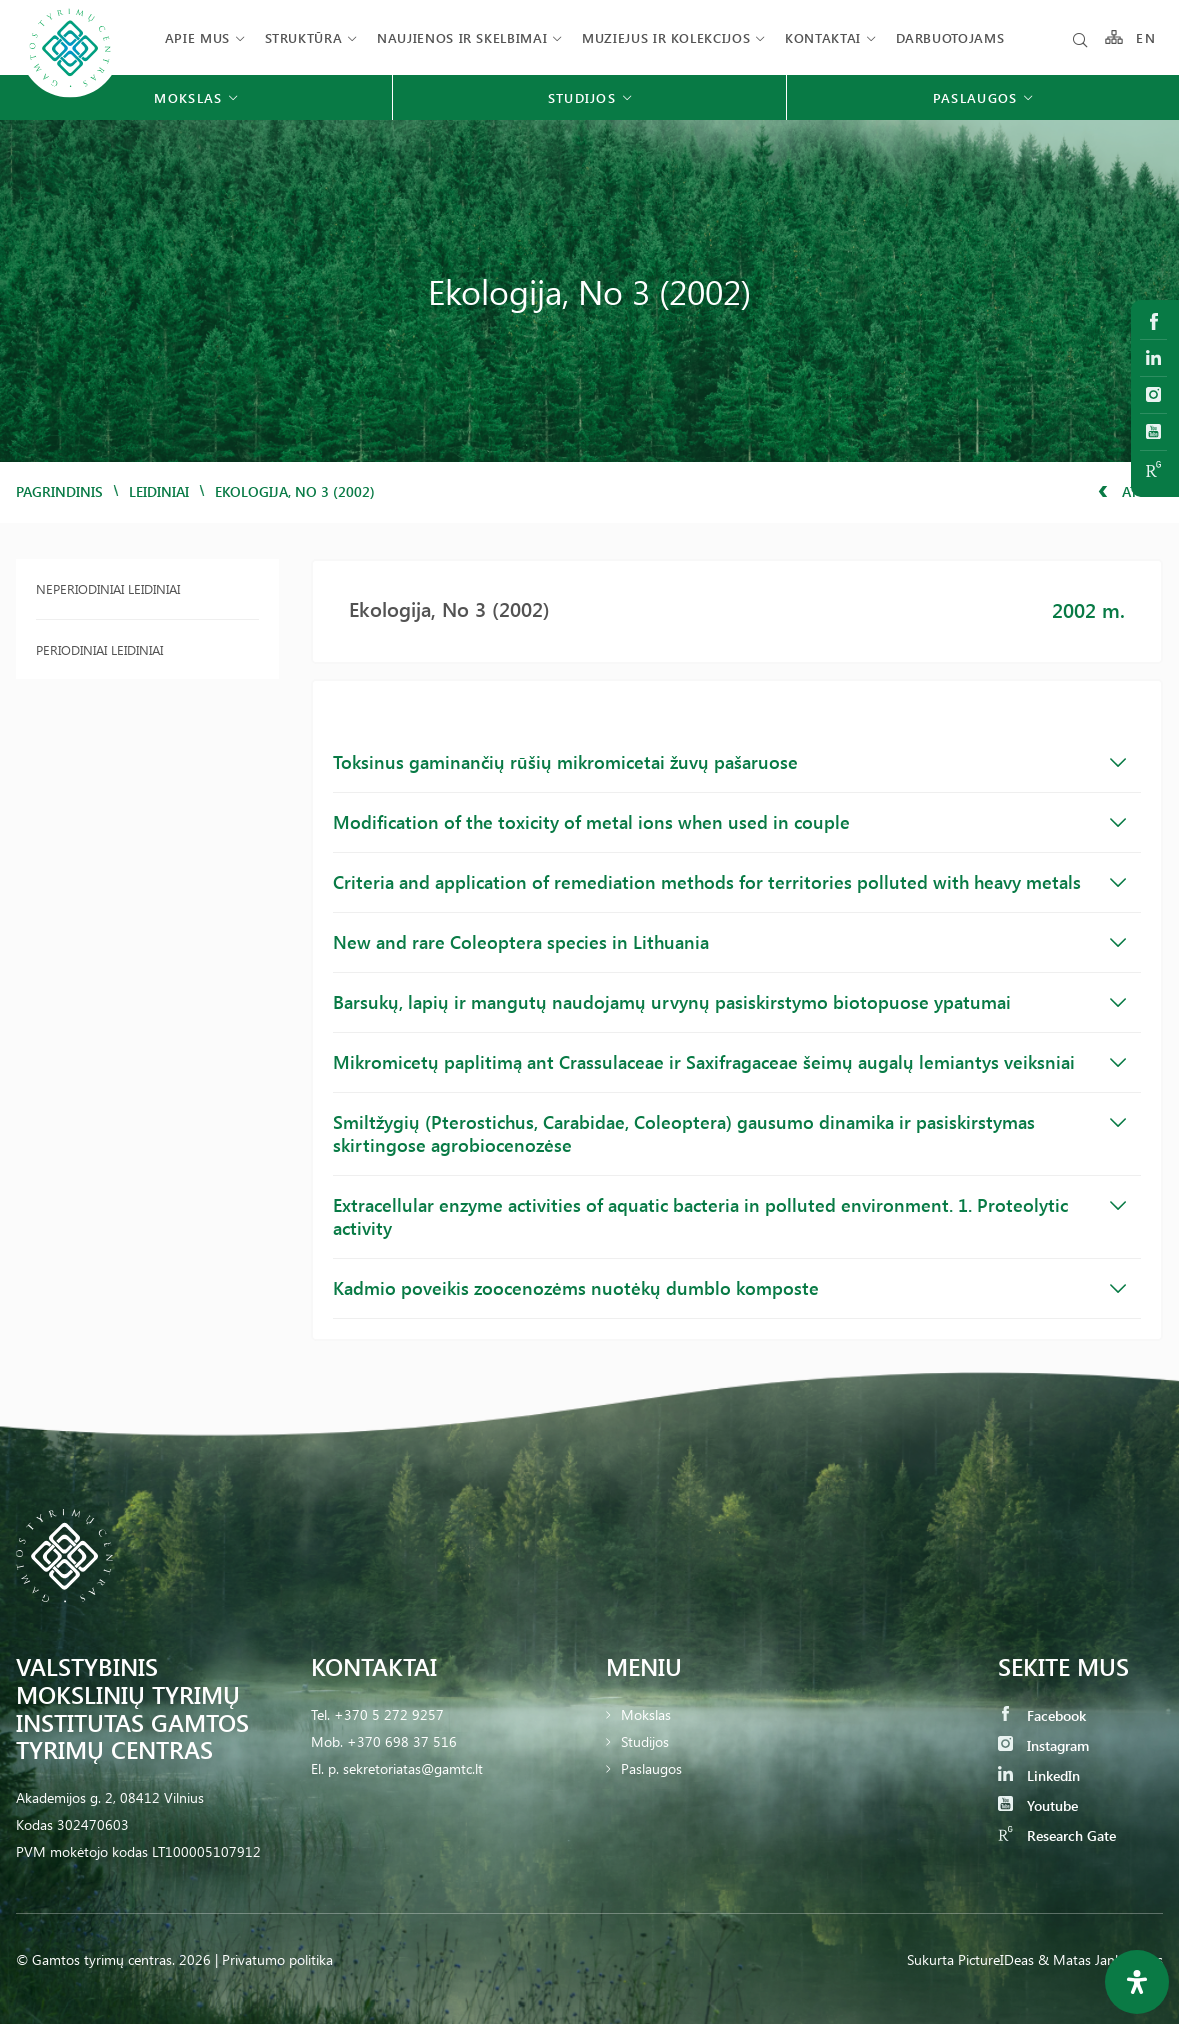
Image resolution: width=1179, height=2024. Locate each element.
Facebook (1042, 1715)
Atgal (1130, 491)
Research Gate (1057, 1835)
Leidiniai (159, 491)
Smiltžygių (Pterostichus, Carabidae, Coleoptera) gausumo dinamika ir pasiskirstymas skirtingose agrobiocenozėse (729, 1133)
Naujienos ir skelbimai (462, 37)
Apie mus (197, 37)
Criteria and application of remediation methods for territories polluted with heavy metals (729, 882)
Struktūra (304, 37)
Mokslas (646, 1714)
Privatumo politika (277, 1959)
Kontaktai (823, 37)
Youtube (1038, 1805)
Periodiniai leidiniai (99, 649)
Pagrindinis (59, 491)
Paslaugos (651, 1768)
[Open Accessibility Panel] (1137, 1982)
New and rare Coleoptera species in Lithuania (729, 942)
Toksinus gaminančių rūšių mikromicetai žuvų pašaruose (729, 762)
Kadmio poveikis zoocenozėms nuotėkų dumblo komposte (729, 1288)
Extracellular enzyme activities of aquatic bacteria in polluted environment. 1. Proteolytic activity (729, 1216)
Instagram (1043, 1745)
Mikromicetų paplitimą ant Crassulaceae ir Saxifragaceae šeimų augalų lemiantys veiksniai (729, 1062)
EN (1146, 37)
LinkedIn (1039, 1775)
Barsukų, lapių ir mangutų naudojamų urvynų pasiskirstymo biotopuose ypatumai (729, 1002)
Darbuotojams (950, 37)
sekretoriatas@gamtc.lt (413, 1768)
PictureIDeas (996, 1959)
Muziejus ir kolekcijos (666, 37)
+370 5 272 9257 (389, 1714)
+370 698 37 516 (402, 1741)
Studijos (645, 1741)
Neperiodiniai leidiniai (108, 588)
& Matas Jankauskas (1100, 1959)
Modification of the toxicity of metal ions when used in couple (729, 822)
